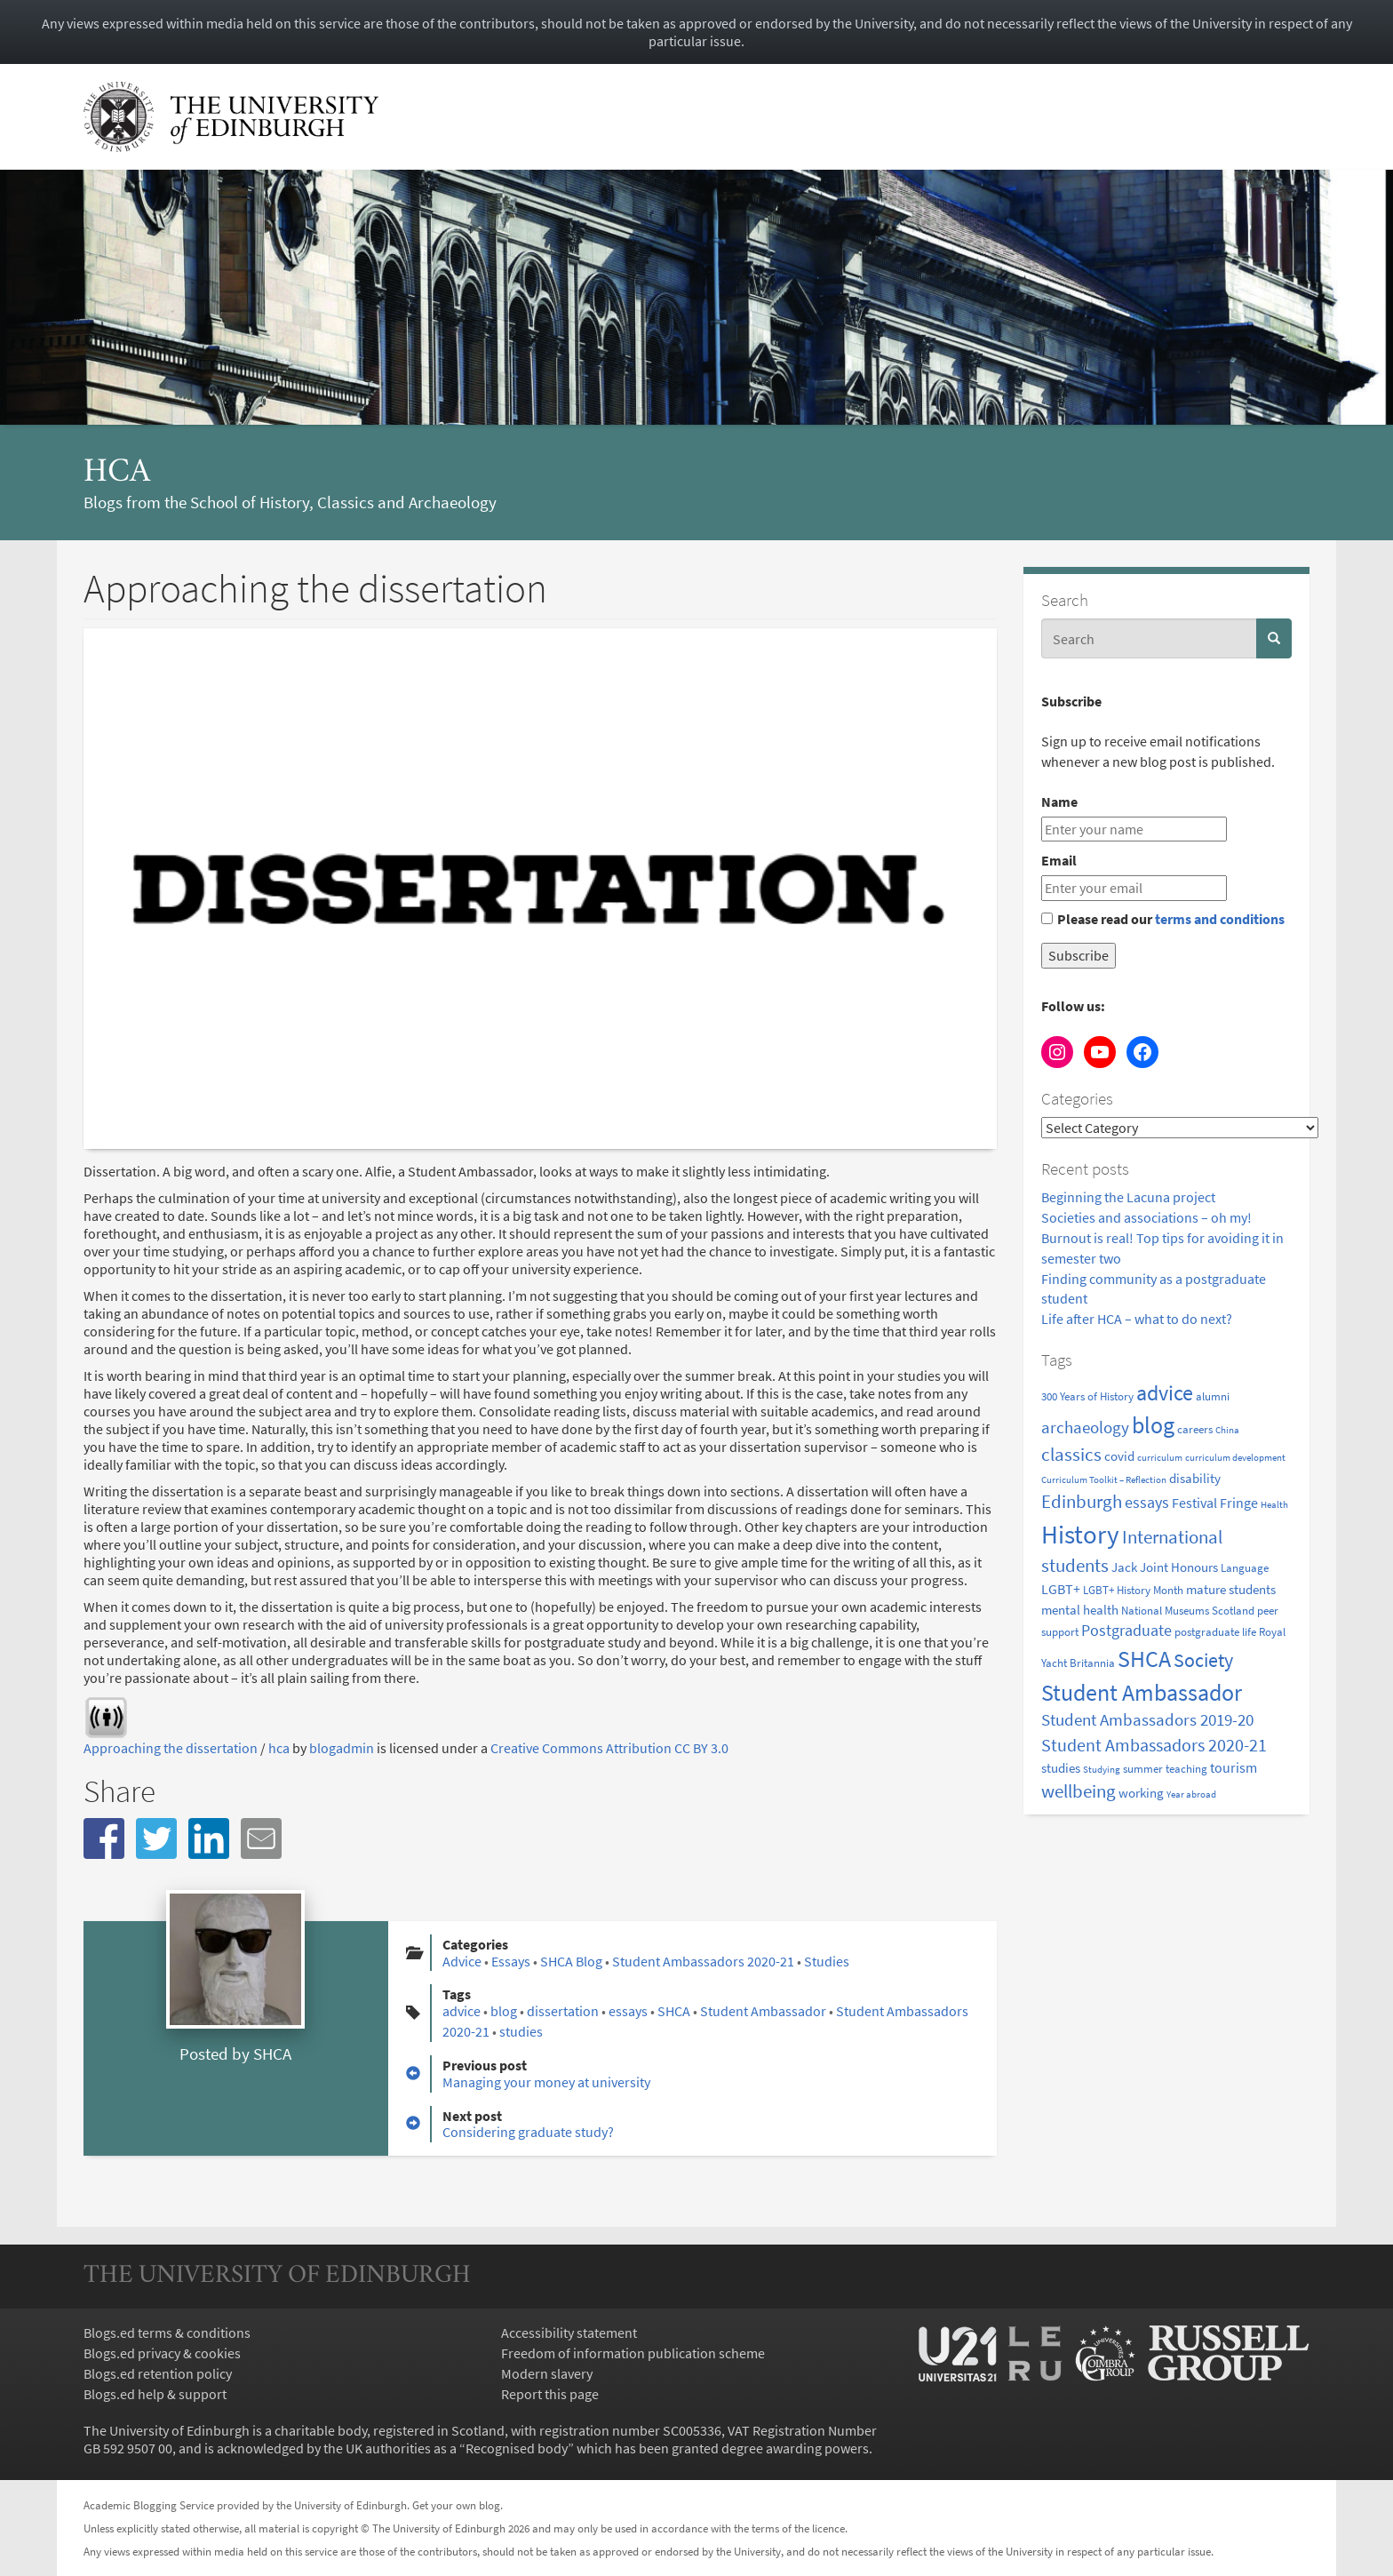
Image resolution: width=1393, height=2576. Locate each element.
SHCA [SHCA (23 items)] (1144, 1658)
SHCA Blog (571, 1961)
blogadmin (341, 1748)
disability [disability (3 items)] (1195, 1478)
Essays (510, 1961)
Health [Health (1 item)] (1274, 1505)
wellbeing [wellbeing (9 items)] (1078, 1791)
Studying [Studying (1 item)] (1101, 1769)
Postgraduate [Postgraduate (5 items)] (1126, 1630)
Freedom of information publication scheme (633, 2353)
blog (503, 2011)
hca (117, 473)
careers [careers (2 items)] (1195, 1429)
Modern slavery (547, 2373)
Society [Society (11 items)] (1203, 1660)
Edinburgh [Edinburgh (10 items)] (1081, 1501)
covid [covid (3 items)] (1119, 1456)
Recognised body (517, 2448)
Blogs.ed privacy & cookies (162, 2353)
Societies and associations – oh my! (1146, 1217)
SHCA (272, 2053)
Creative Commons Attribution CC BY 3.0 (609, 1748)
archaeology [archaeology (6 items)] (1085, 1427)
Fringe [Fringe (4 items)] (1239, 1502)
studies (521, 2031)
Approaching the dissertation (171, 1748)
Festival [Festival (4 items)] (1194, 1502)
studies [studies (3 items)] (1060, 1767)
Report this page (550, 2394)
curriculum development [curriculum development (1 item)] (1235, 1457)
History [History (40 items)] (1080, 1534)
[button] (104, 1838)
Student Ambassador (763, 2011)
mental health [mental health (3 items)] (1079, 1609)
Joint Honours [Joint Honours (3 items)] (1179, 1567)
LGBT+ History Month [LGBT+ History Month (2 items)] (1133, 1590)
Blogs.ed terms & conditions (167, 2332)
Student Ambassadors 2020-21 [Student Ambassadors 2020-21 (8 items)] (1154, 1745)
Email (1059, 860)
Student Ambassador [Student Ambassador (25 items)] (1141, 1692)
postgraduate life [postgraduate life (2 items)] (1215, 1631)
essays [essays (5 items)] (1147, 1502)
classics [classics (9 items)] (1071, 1454)
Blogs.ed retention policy (158, 2373)
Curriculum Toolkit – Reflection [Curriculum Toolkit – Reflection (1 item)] (1103, 1480)
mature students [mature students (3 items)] (1231, 1589)
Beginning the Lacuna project (1129, 1197)
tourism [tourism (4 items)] (1233, 1767)
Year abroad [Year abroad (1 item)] (1191, 1794)
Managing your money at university (546, 2082)
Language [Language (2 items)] (1245, 1567)
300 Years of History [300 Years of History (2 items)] (1087, 1396)
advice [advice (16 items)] (1164, 1393)
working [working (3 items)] (1141, 1792)
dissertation (563, 2011)
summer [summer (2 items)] (1143, 1768)
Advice (462, 1961)
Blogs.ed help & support (155, 2394)
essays (628, 2011)
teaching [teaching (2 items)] (1186, 1768)
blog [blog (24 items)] (1153, 1425)
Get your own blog (456, 2505)
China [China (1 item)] (1227, 1430)
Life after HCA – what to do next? (1136, 1319)
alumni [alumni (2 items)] (1213, 1396)
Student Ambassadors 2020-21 (703, 1961)
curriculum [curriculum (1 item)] (1159, 1457)
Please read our (1163, 919)
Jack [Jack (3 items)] (1124, 1567)
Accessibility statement (569, 2332)
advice (461, 2011)
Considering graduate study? (528, 2132)
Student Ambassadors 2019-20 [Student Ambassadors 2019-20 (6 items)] (1147, 1720)
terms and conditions (1220, 919)
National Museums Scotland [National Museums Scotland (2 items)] (1187, 1610)
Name (1059, 801)
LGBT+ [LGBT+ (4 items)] (1060, 1589)
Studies (826, 1961)
